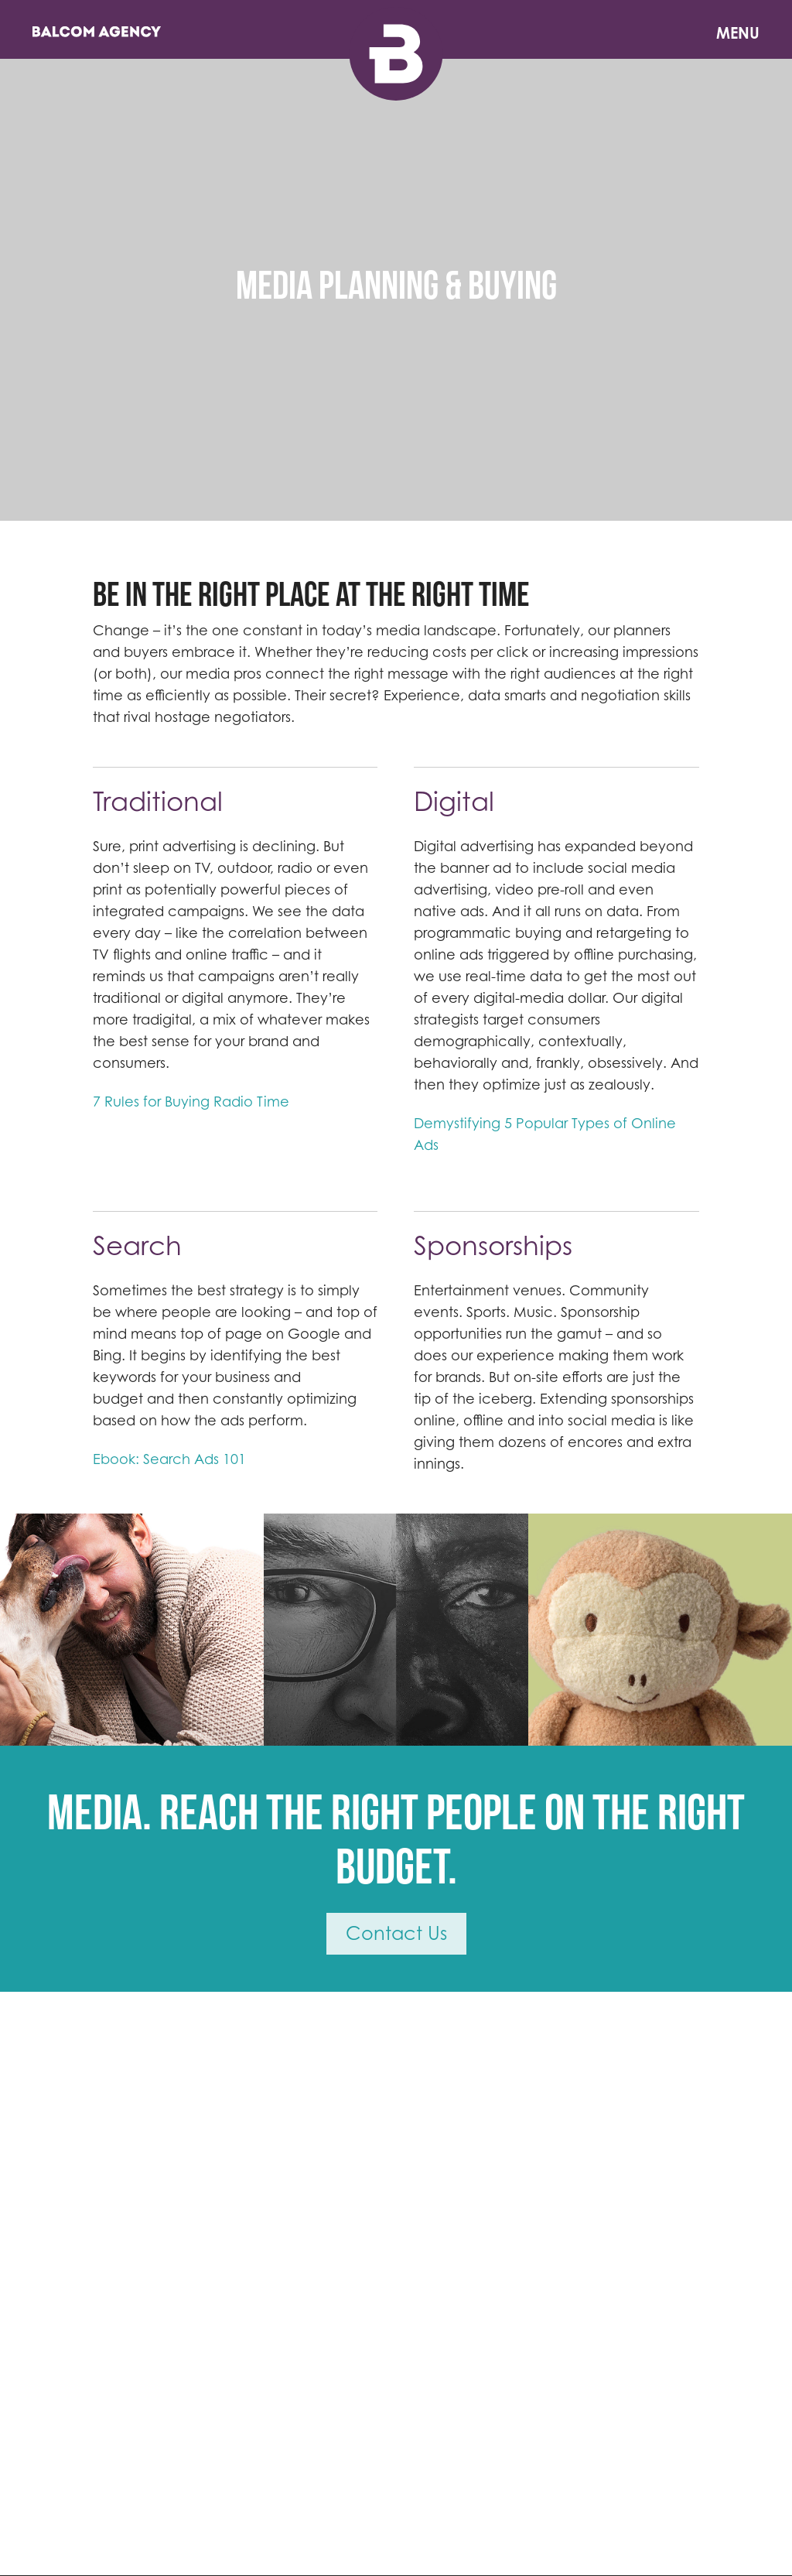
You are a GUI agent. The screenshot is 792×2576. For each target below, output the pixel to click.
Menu (738, 33)
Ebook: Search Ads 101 (169, 1459)
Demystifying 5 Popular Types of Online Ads (545, 1134)
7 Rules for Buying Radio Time (191, 1101)
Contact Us (396, 1933)
